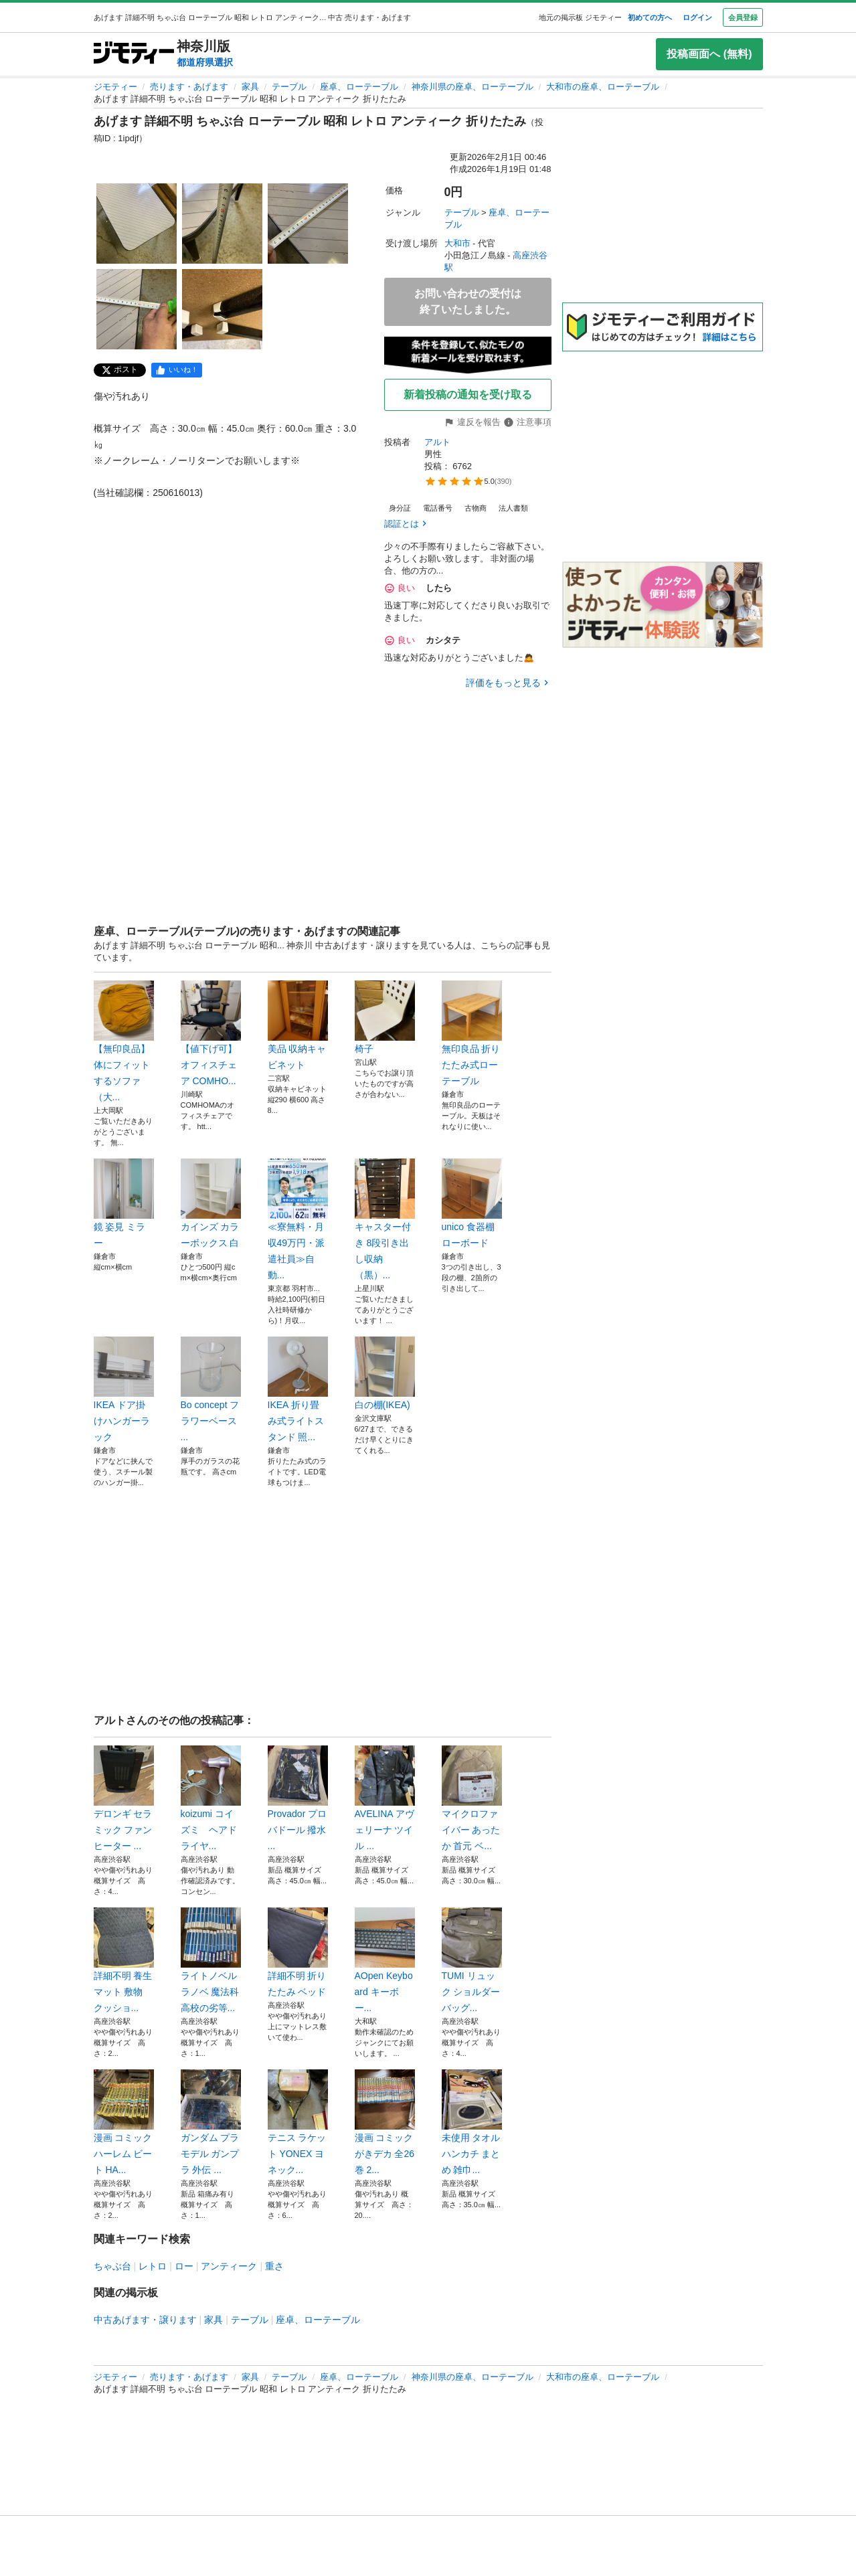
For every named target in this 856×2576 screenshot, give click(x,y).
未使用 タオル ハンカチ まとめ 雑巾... (472, 2122)
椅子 (385, 1017)
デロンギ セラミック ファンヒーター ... (124, 1798)
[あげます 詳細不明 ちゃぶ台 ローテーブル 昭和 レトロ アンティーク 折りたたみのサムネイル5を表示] (222, 309)
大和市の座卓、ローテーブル (602, 87)
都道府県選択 (205, 62)
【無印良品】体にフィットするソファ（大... (124, 1041)
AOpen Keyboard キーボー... (385, 1960)
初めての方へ (650, 17)
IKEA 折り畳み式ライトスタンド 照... (298, 1389)
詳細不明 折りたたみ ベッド (298, 1952)
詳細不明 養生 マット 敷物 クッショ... (124, 1960)
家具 (250, 87)
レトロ (153, 2266)
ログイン (697, 17)
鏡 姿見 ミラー (124, 1203)
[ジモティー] (134, 53)
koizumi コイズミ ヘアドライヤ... (211, 1798)
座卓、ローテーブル (359, 87)
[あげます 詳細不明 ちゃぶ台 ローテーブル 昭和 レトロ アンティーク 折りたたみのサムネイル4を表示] (136, 309)
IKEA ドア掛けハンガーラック (124, 1389)
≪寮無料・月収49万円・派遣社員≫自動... (298, 1219)
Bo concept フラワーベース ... (211, 1389)
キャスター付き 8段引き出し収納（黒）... (385, 1219)
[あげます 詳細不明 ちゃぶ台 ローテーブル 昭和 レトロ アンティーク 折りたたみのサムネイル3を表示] (308, 223)
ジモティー (115, 87)
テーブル (289, 87)
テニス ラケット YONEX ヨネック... (298, 2122)
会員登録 (743, 17)
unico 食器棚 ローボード (472, 1203)
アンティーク (229, 2266)
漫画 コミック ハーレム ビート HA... (124, 2122)
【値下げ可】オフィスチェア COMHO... (211, 1033)
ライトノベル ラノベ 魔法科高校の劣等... (211, 1960)
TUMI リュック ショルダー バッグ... (472, 1960)
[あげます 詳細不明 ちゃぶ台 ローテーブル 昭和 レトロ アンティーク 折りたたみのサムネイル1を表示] (136, 223)
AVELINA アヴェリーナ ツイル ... (385, 1798)
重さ (274, 2266)
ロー (184, 2266)
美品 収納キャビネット (298, 1025)
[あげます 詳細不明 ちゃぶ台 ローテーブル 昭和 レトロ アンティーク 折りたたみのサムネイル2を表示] (222, 223)
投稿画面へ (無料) (709, 54)
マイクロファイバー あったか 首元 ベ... (472, 1798)
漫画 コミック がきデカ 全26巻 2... (385, 2122)
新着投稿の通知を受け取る (468, 394)
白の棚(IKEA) (385, 1373)
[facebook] (176, 370)
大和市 (457, 243)
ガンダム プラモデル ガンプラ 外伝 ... (211, 2122)
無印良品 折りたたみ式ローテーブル (472, 1033)
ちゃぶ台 (112, 2266)
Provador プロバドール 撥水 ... (298, 1798)
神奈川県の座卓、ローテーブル (472, 87)
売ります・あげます (189, 87)
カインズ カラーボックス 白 (211, 1203)
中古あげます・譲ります (145, 2319)
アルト (437, 442)
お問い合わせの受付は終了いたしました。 (467, 301)
